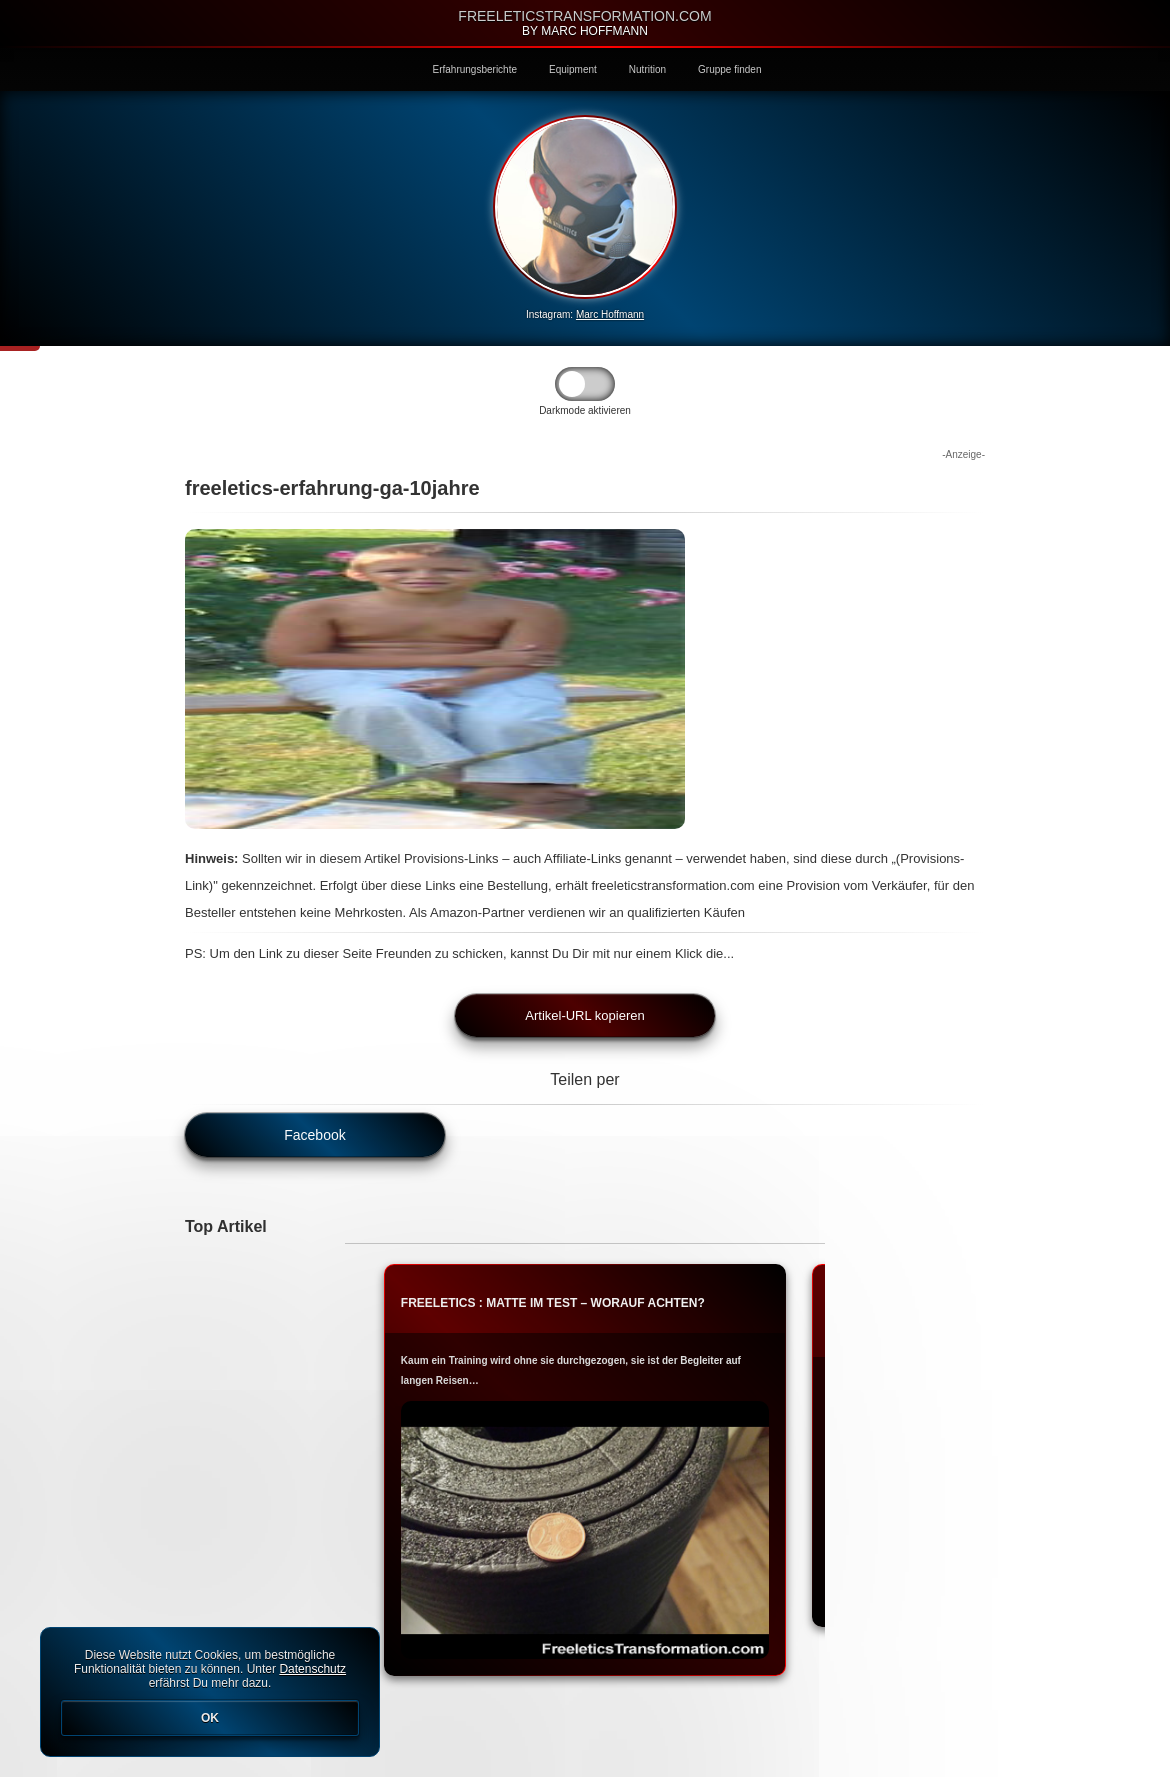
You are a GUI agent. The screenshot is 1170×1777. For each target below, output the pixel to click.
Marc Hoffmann (610, 314)
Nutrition (647, 69)
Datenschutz (312, 1669)
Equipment (573, 69)
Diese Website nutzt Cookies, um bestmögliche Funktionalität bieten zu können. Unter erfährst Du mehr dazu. (210, 1692)
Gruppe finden (729, 69)
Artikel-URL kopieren (584, 1015)
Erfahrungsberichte (475, 69)
